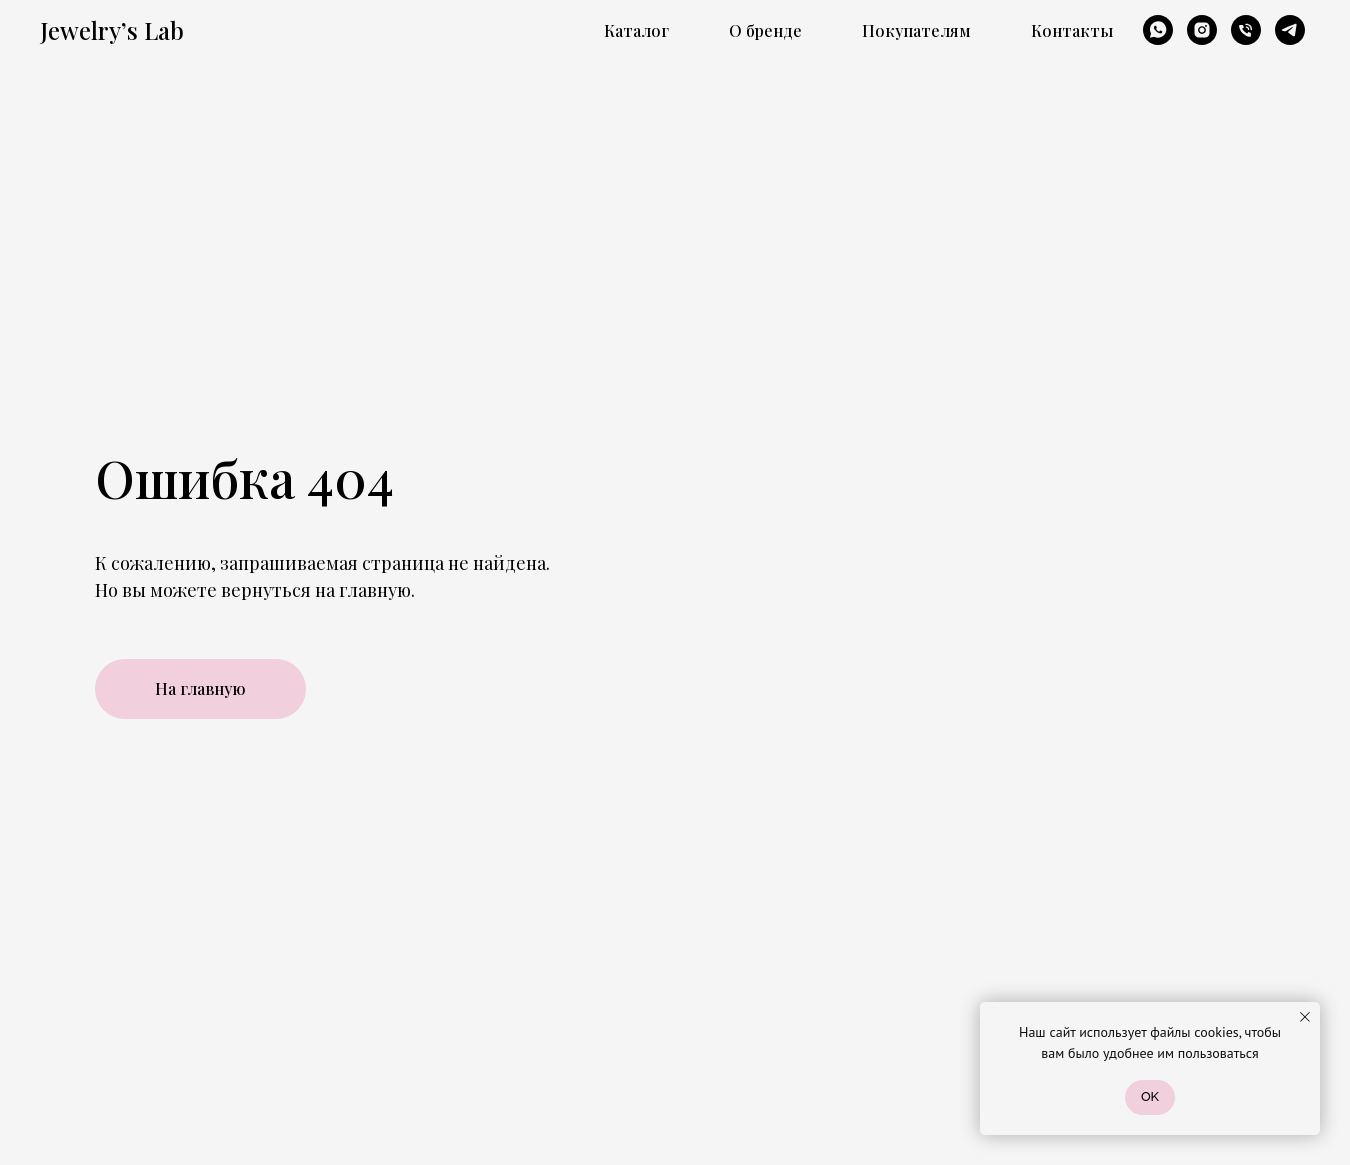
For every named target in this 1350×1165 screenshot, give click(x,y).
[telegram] (1290, 30)
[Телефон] (1246, 30)
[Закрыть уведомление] (1305, 1017)
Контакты (1072, 30)
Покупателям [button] (916, 30)
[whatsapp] (1158, 30)
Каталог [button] (636, 30)
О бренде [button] (765, 30)
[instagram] (1202, 30)
